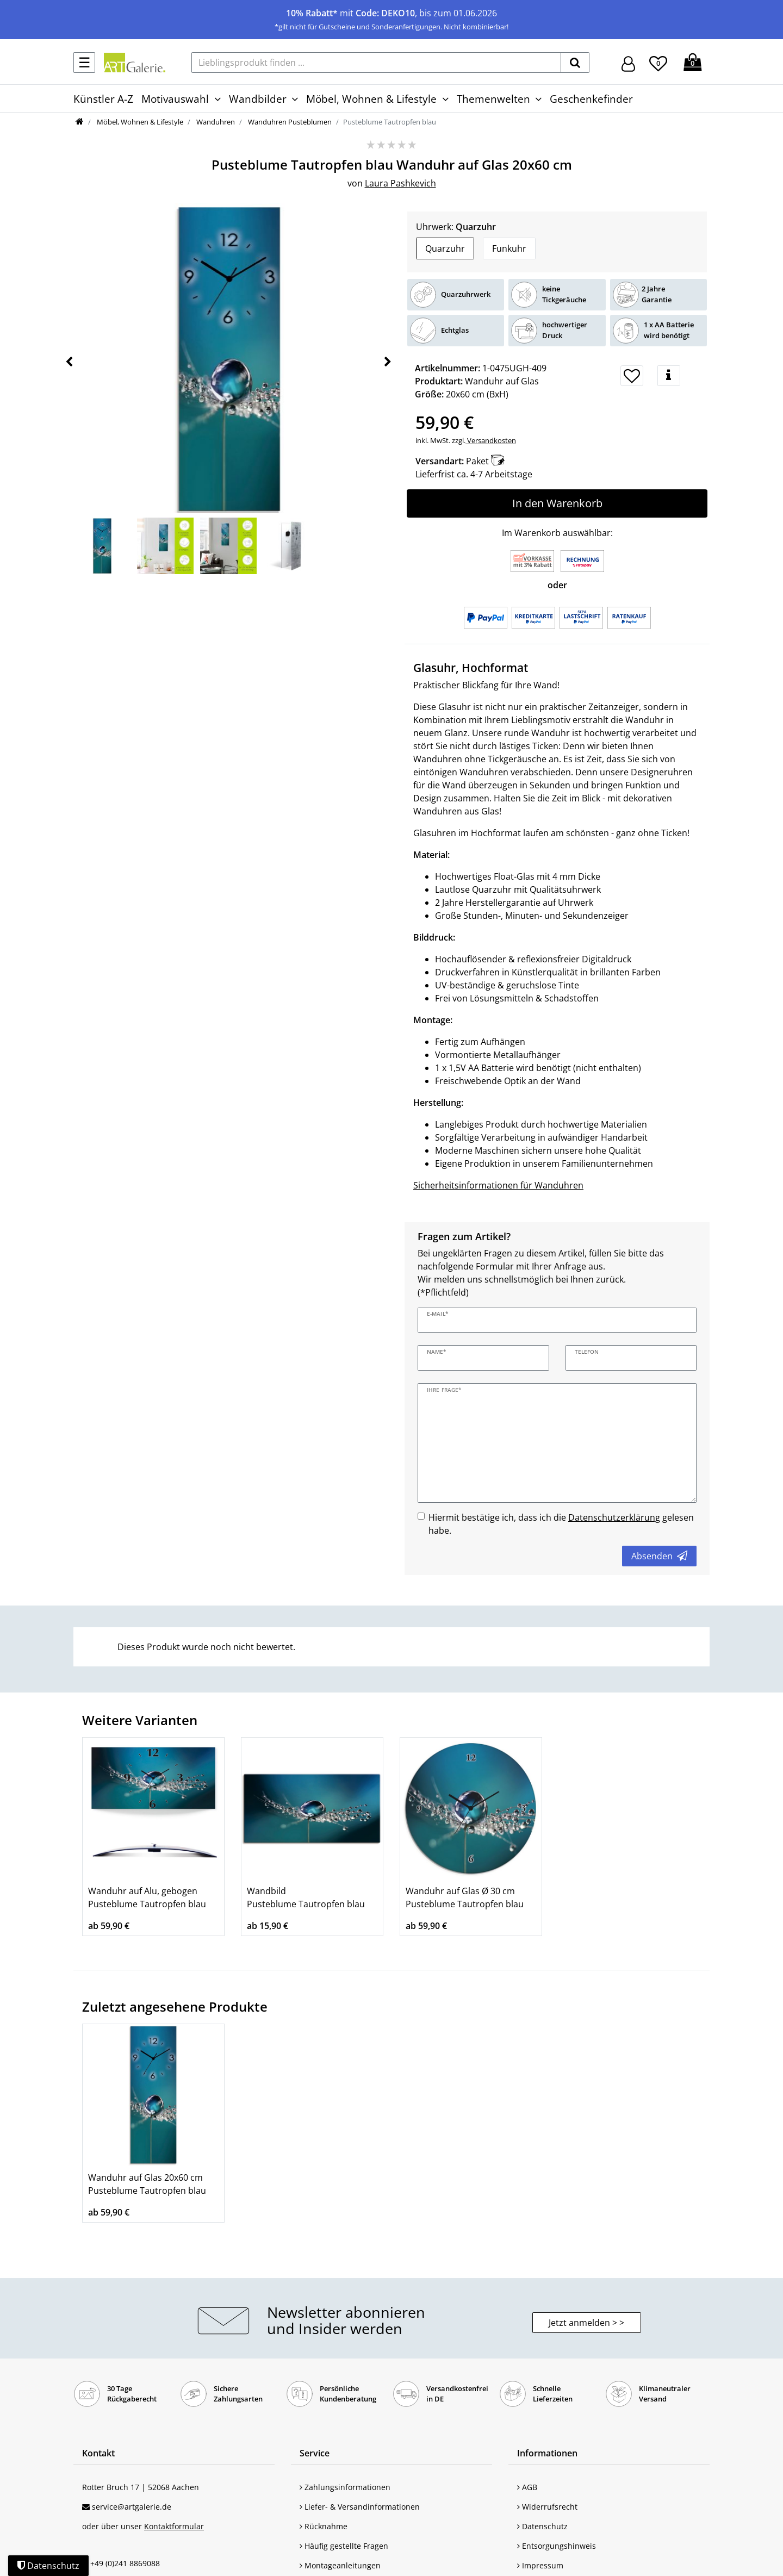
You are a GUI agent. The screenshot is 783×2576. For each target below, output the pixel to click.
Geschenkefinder (591, 98)
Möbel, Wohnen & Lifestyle (371, 98)
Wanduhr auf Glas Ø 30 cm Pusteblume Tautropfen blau (465, 1897)
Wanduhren (215, 122)
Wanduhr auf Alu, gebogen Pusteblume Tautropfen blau (147, 1897)
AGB (527, 2487)
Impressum (540, 2565)
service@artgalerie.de (131, 2507)
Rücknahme (323, 2526)
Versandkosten (490, 440)
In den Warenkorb (557, 503)
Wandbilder (258, 98)
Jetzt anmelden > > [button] (586, 2323)
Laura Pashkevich (400, 183)
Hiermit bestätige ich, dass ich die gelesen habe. (561, 1523)
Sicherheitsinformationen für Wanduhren (498, 1185)
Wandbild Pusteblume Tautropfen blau (306, 1897)
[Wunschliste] (658, 62)
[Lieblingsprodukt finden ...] (376, 62)
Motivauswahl (175, 98)
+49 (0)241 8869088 (125, 2563)
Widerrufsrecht (547, 2507)
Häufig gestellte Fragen (344, 2546)
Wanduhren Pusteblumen (289, 122)
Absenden (659, 1556)
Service (315, 2453)
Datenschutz (542, 2526)
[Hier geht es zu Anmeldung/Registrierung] (628, 63)
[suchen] (575, 62)
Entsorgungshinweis (556, 2546)
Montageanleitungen (340, 2565)
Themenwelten (493, 98)
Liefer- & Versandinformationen (360, 2507)
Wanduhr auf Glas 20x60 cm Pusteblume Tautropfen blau (147, 2184)
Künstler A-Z (103, 98)
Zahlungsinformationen (345, 2487)
